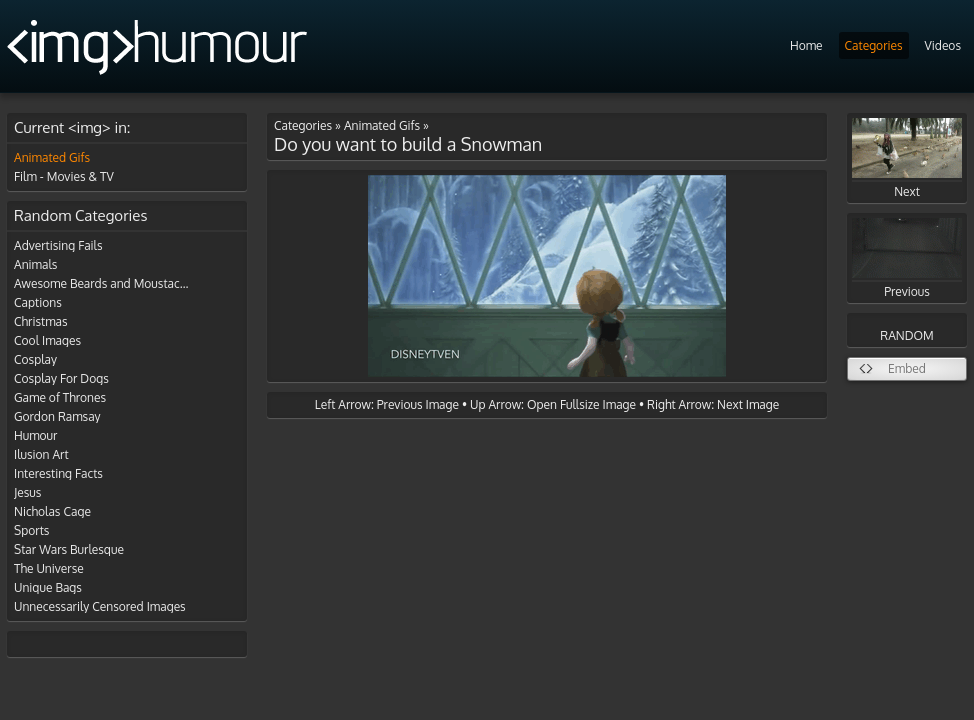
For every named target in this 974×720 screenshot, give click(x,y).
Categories (874, 45)
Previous (907, 258)
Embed (907, 368)
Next (907, 158)
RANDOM (906, 335)
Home (806, 45)
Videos (943, 45)
